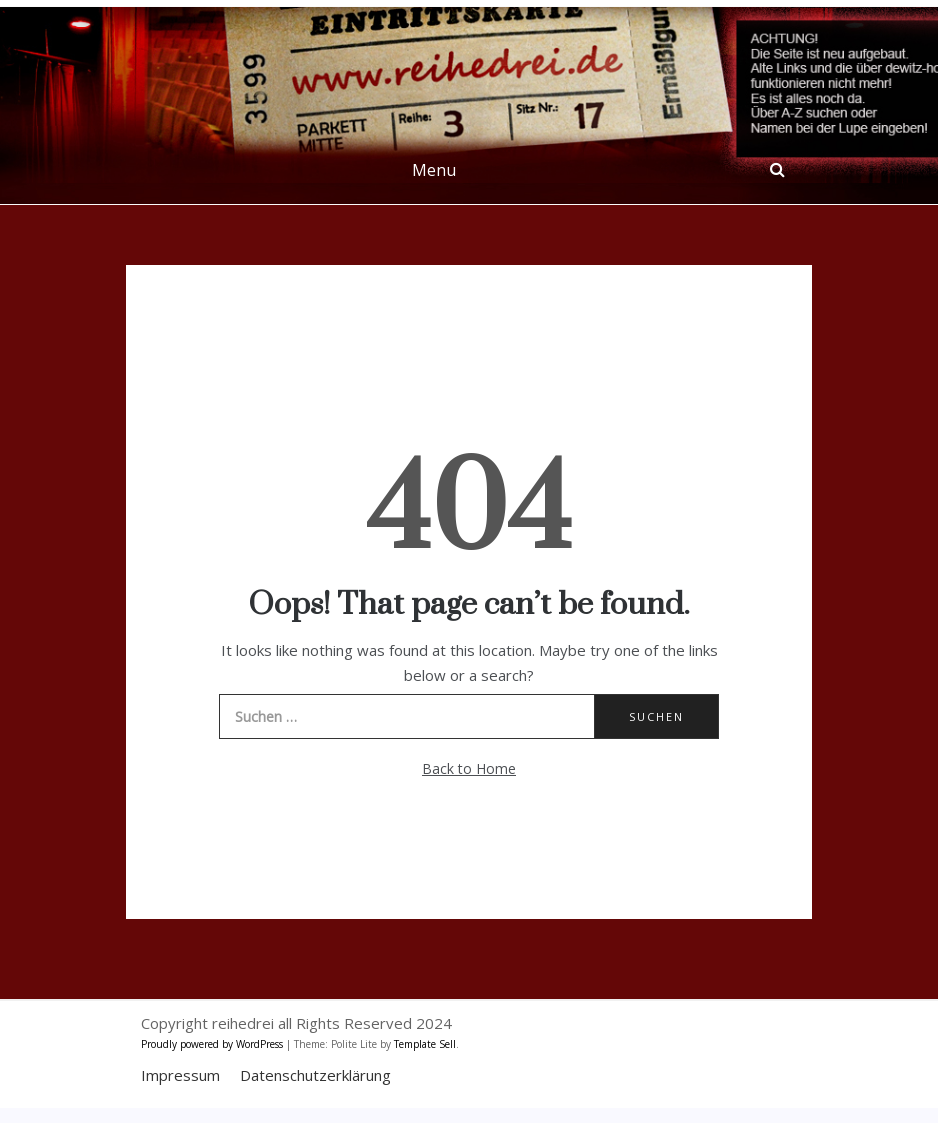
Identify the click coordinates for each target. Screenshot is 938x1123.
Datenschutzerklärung (315, 1075)
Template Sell (425, 1044)
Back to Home (469, 768)
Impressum (180, 1075)
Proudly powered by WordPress (213, 1044)
